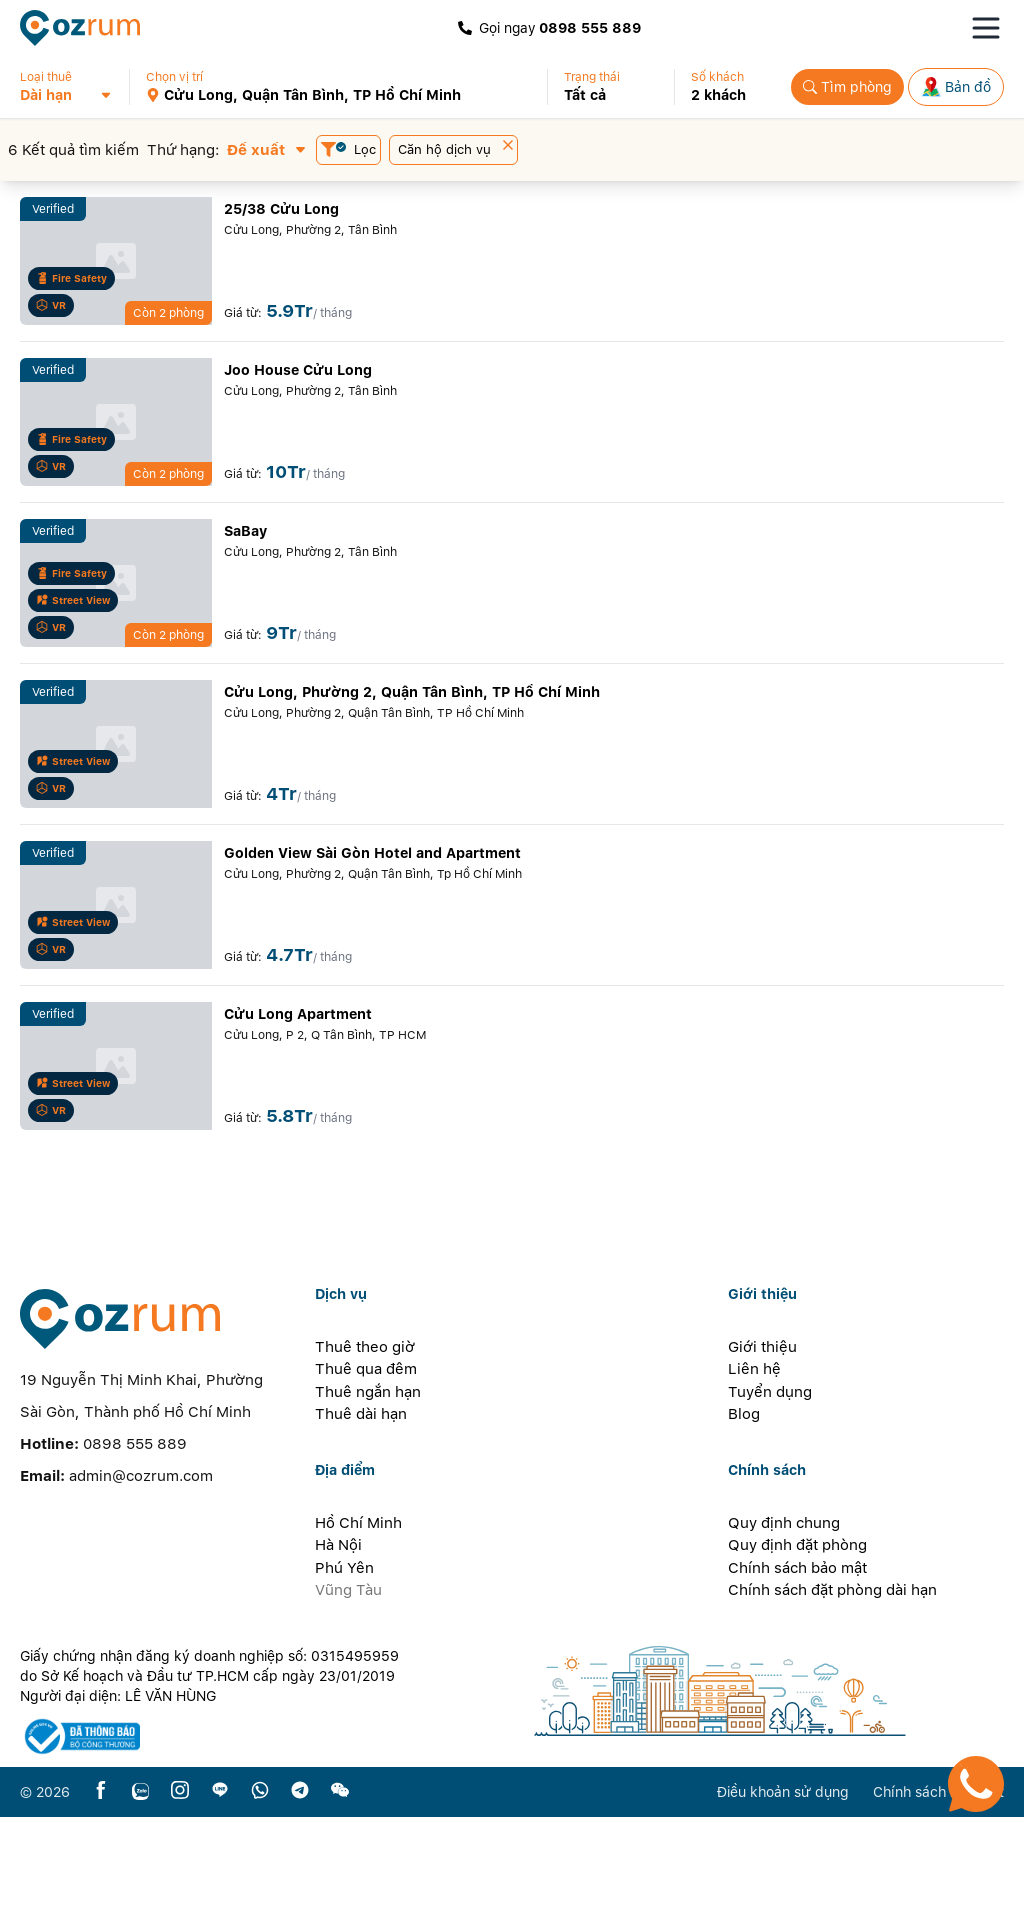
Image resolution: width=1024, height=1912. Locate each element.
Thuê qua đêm (366, 1464)
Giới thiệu (762, 1442)
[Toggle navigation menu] (986, 28)
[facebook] (101, 1886)
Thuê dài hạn (361, 1509)
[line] (220, 1886)
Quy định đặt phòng (797, 1640)
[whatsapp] (260, 1886)
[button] (74, 87)
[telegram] (300, 1886)
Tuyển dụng (770, 1487)
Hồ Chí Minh (358, 1618)
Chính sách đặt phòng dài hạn (832, 1685)
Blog (744, 1509)
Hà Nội (338, 1640)
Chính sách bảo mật (797, 1663)
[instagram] (180, 1886)
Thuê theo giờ (365, 1442)
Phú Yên (344, 1663)
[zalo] (140, 1886)
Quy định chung (784, 1618)
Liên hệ (754, 1464)
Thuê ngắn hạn (368, 1487)
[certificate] (217, 1831)
